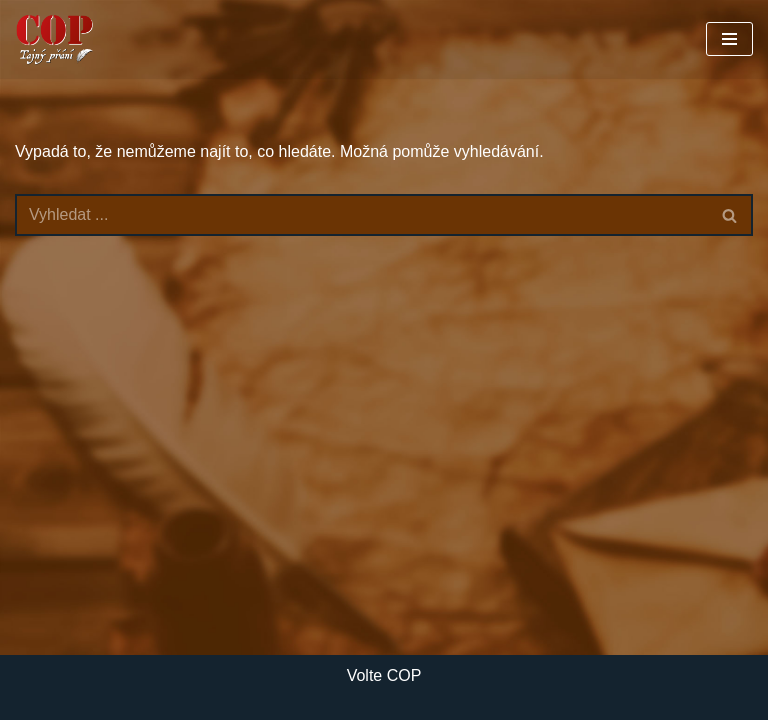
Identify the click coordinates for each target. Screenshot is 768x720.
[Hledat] (361, 215)
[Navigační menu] (729, 39)
